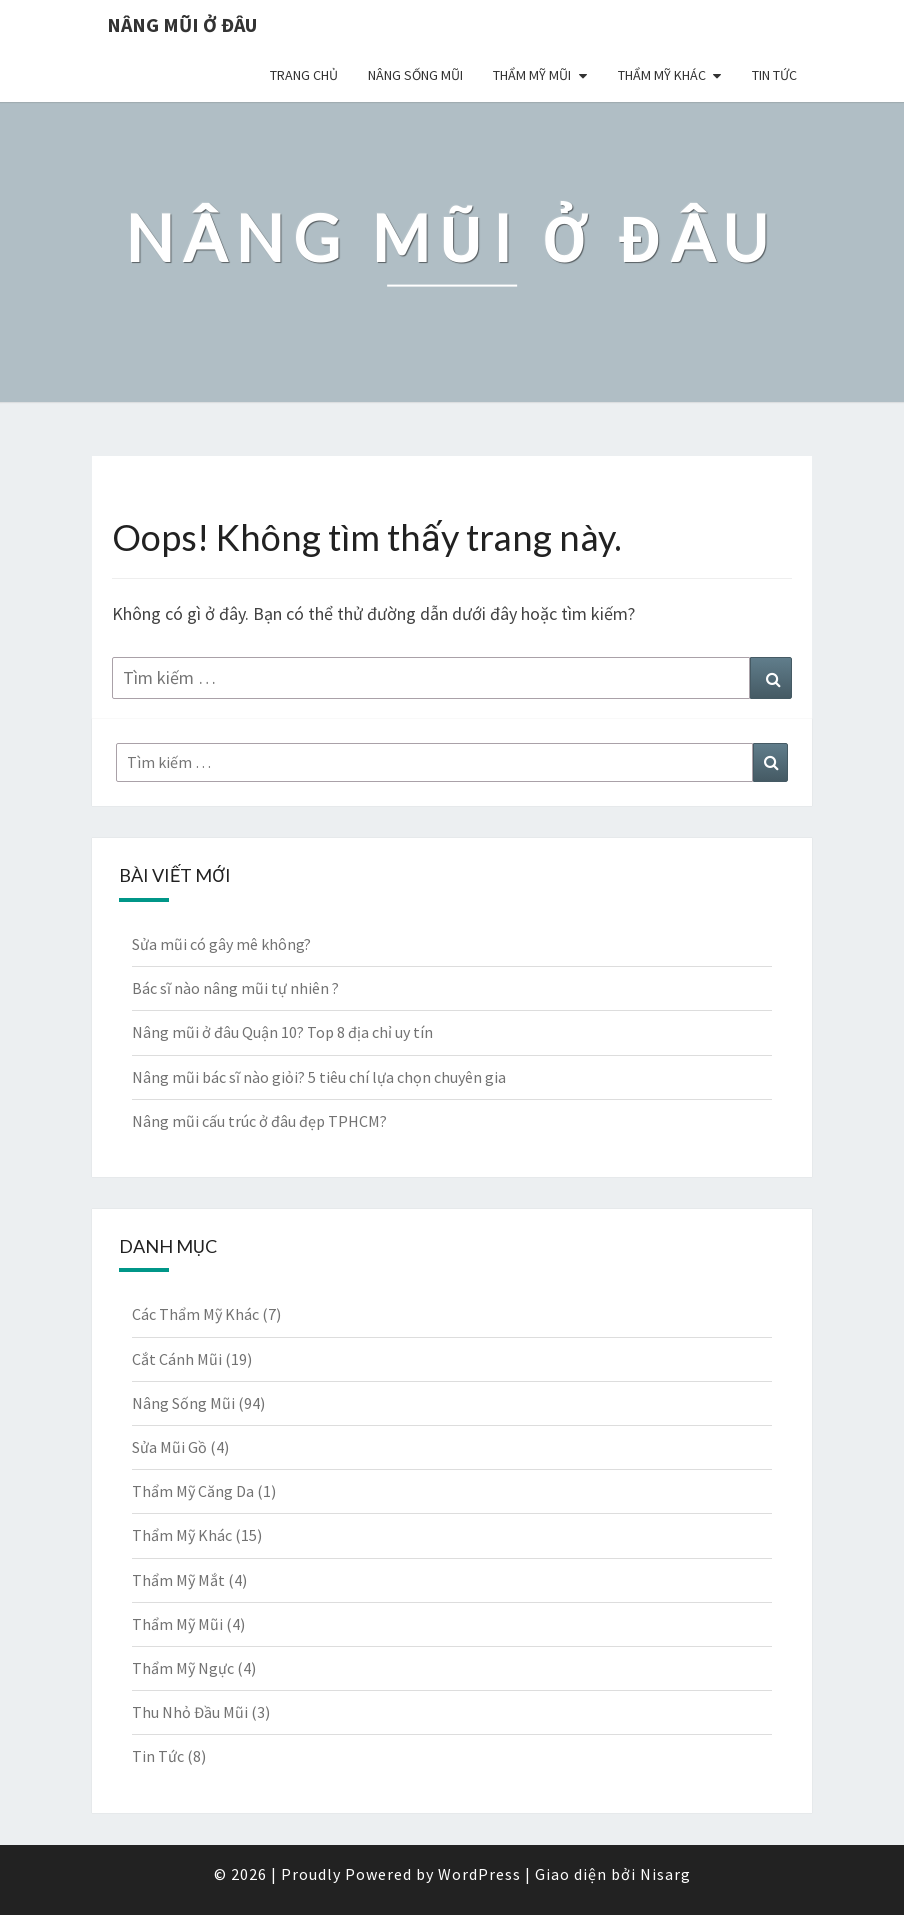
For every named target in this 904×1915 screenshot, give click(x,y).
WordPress (479, 1874)
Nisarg (665, 1874)
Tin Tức (774, 75)
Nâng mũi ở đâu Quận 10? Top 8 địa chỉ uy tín (282, 1032)
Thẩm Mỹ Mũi (532, 75)
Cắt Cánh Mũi (177, 1359)
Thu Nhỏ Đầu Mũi (190, 1712)
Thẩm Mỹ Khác (662, 75)
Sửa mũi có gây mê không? (221, 944)
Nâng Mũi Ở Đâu (182, 24)
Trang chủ (304, 75)
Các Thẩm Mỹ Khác (195, 1314)
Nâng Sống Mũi (415, 75)
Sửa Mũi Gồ (169, 1447)
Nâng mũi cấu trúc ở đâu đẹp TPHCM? (259, 1121)
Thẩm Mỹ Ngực (183, 1668)
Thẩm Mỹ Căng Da (193, 1491)
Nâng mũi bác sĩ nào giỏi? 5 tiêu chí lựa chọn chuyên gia (319, 1077)
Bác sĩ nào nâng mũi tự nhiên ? (235, 988)
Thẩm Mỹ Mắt (178, 1580)
